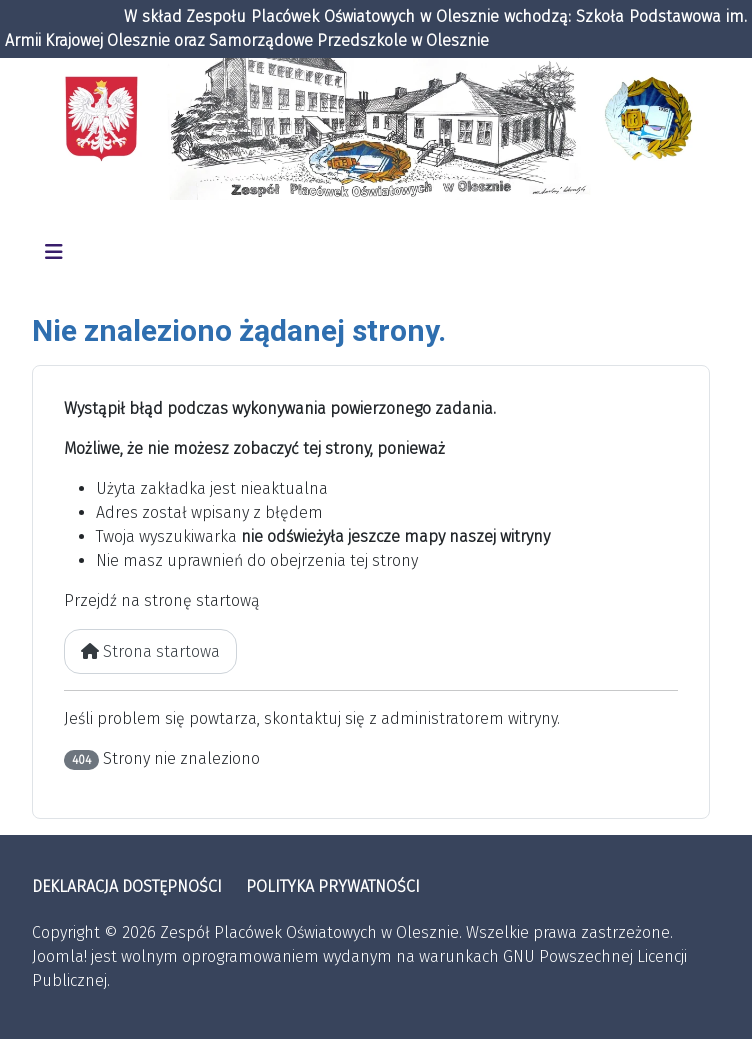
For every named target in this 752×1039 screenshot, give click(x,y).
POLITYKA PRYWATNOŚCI (333, 886)
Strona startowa (150, 651)
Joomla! (59, 956)
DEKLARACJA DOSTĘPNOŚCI (127, 886)
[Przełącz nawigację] (54, 252)
